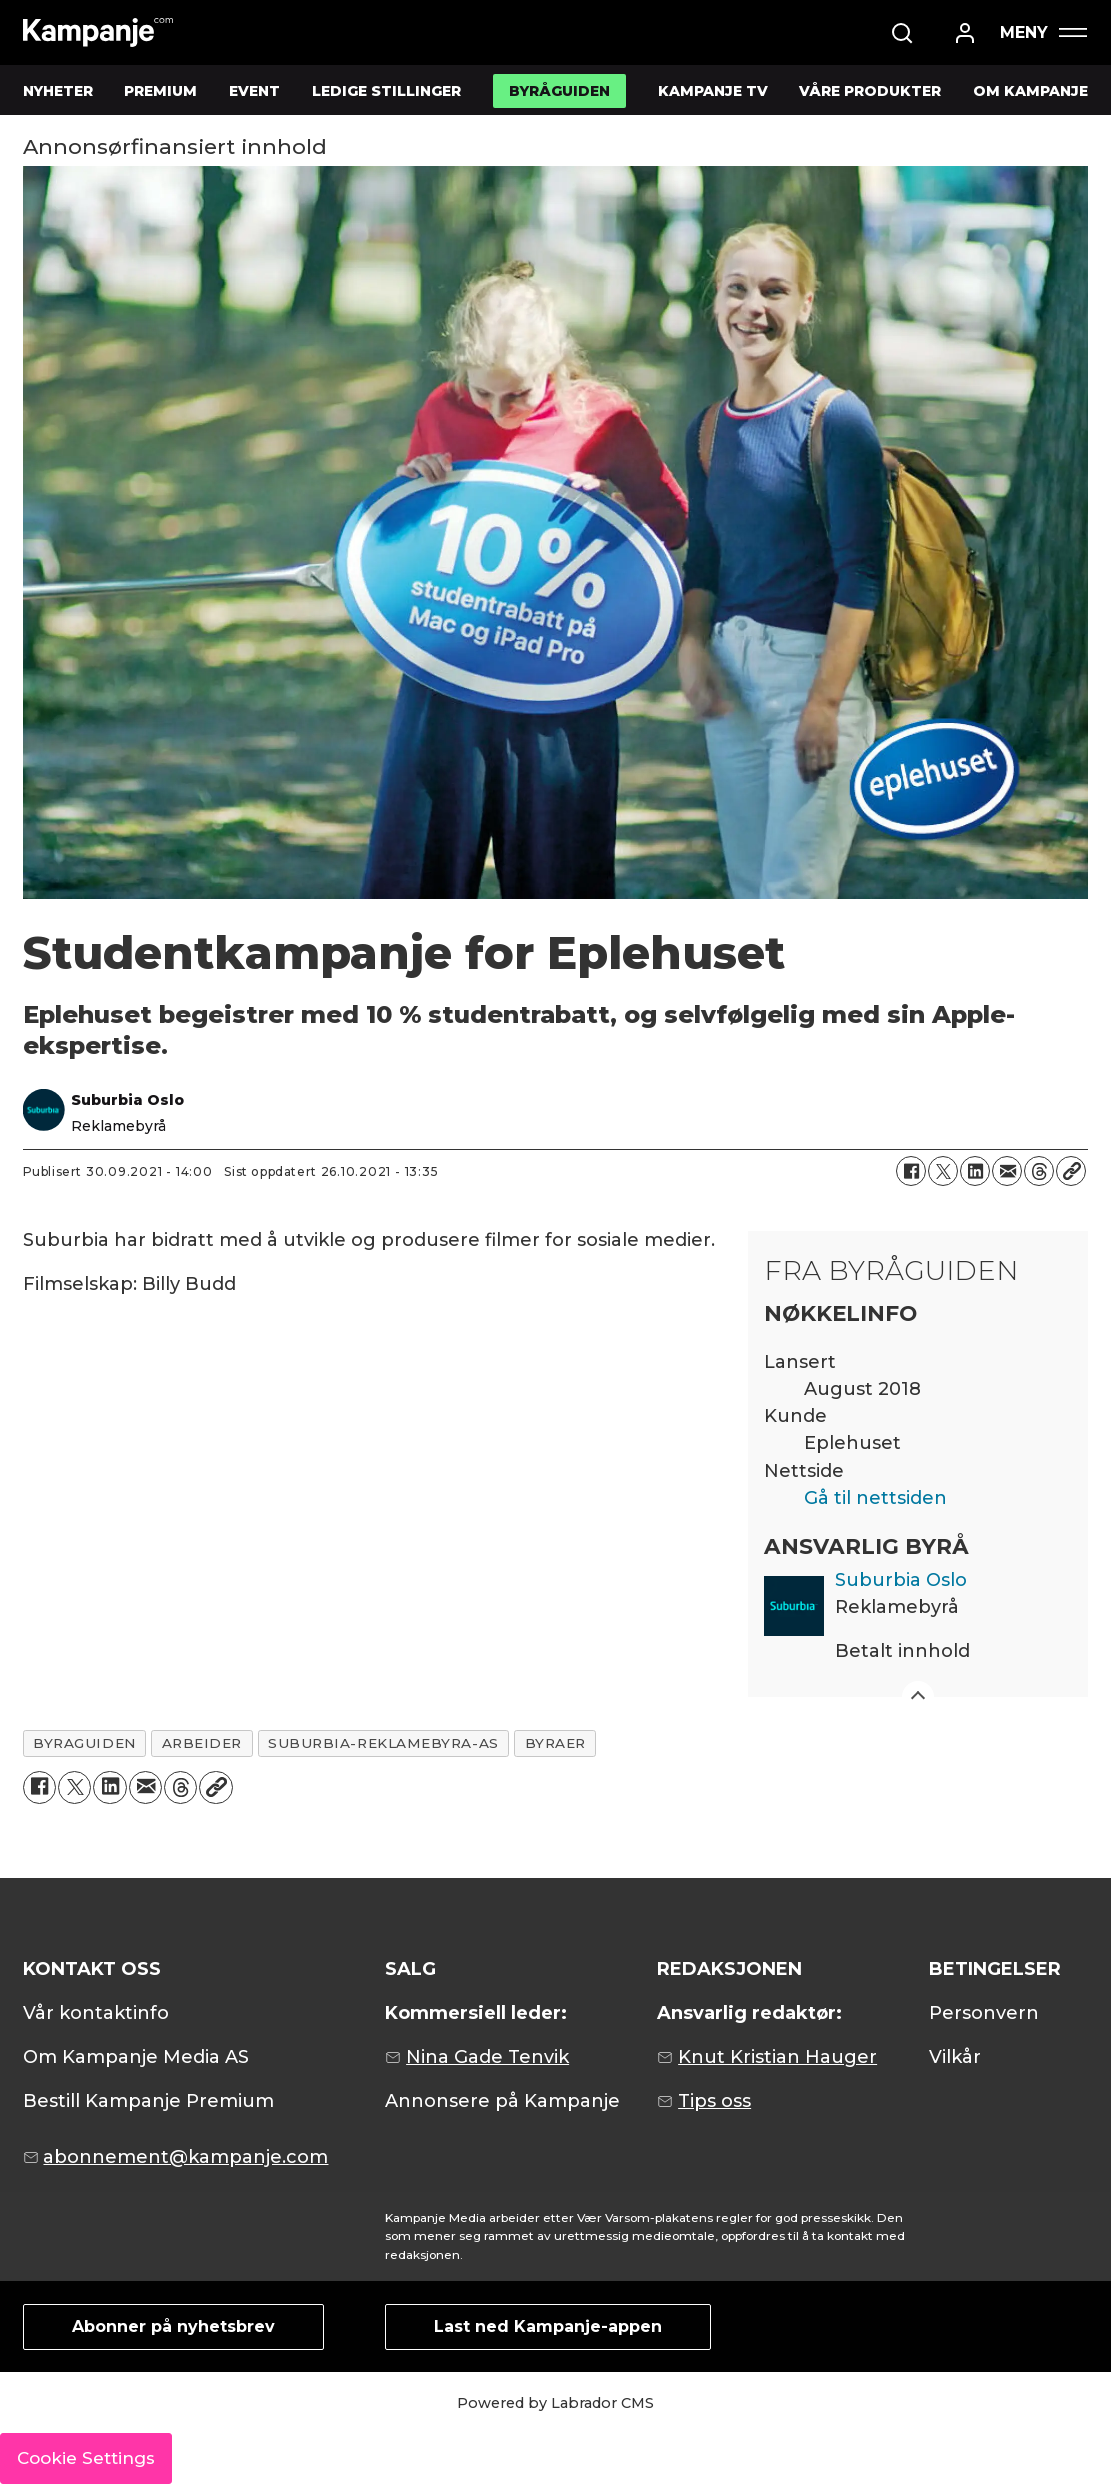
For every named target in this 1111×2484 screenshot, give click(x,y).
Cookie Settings (86, 2458)
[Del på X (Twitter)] (943, 1171)
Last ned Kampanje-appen (548, 2326)
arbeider (202, 1743)
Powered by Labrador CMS (555, 2403)
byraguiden (84, 1743)
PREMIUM (160, 91)
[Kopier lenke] (1071, 1171)
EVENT (254, 91)
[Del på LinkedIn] (975, 1171)
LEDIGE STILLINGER (386, 91)
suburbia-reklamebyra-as (383, 1743)
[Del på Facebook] (911, 1171)
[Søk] (902, 33)
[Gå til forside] (98, 32)
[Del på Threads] (1039, 1171)
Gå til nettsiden (875, 1498)
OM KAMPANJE (1030, 91)
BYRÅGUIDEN (559, 91)
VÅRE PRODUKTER (870, 91)
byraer (555, 1743)
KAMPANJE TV (713, 91)
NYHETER (58, 91)
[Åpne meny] (1043, 32)
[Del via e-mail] (1007, 1171)
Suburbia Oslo (901, 1580)
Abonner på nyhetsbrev (173, 2326)
